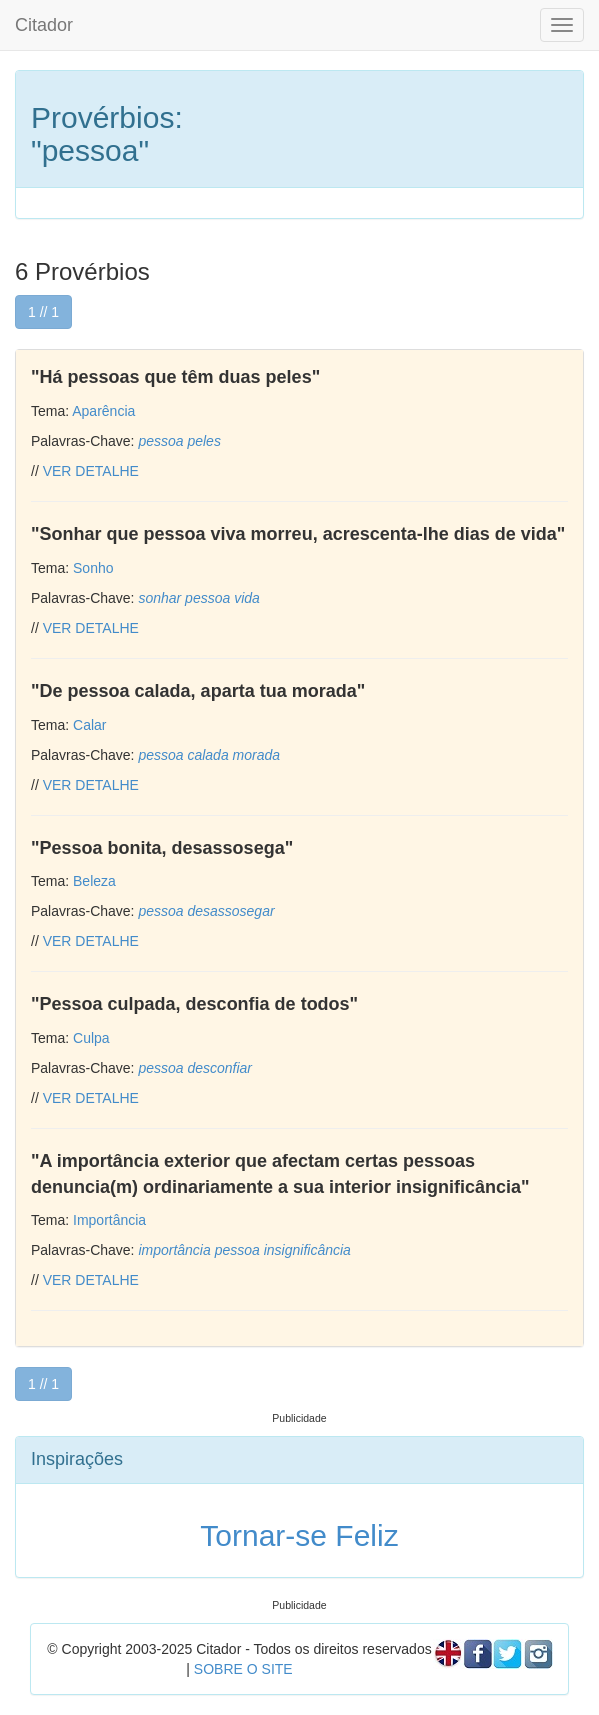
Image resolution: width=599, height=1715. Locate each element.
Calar (89, 725)
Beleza (94, 881)
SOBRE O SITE (243, 1669)
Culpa (91, 1038)
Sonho (93, 568)
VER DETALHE (91, 471)
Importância (109, 1220)
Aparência (103, 411)
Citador (44, 25)
